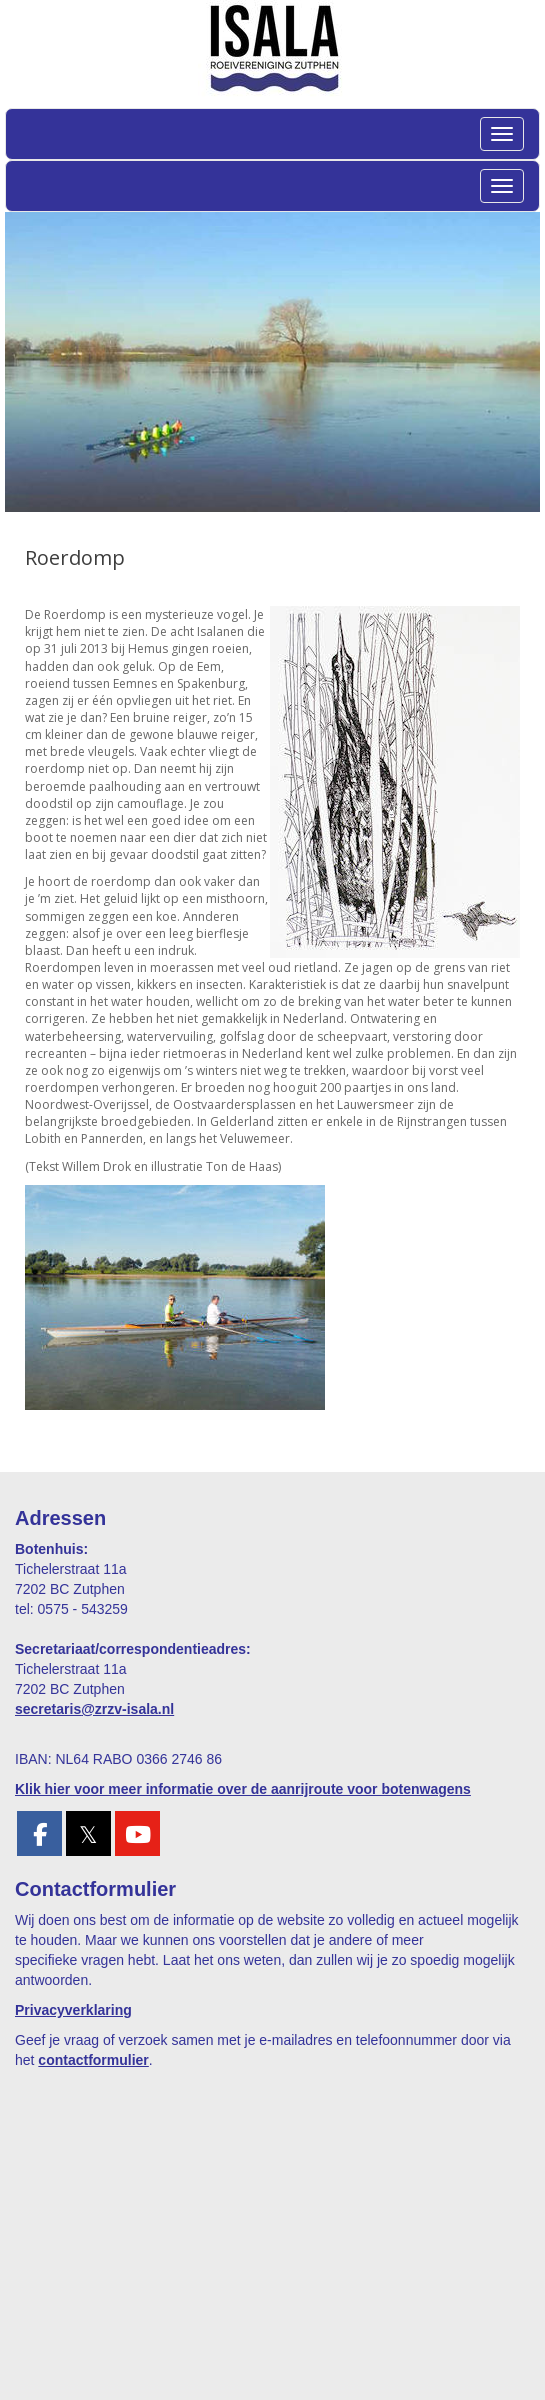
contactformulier (93, 2060)
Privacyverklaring (73, 2010)
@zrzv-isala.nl (94, 1709)
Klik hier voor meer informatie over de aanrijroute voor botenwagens (243, 1789)
